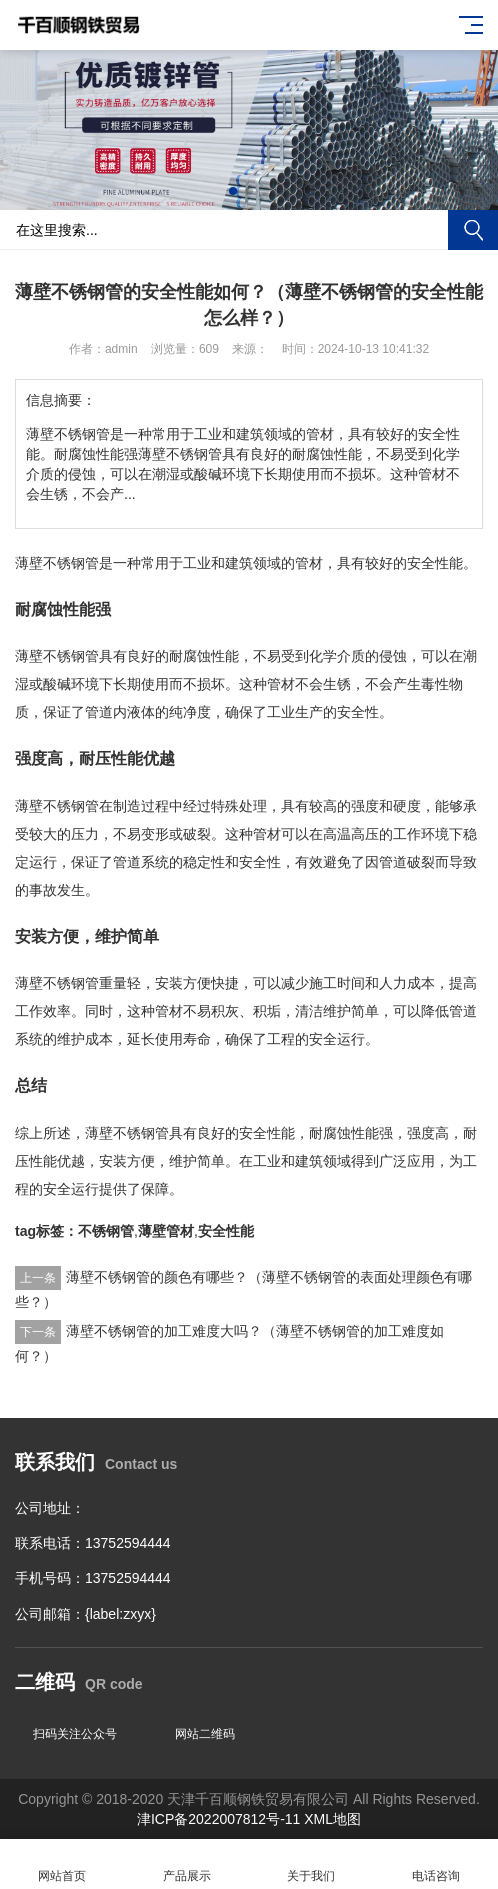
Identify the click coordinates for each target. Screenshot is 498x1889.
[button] (233, 191)
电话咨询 (436, 1864)
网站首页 (62, 1864)
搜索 (473, 230)
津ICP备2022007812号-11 (220, 1819)
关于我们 (311, 1864)
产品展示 (187, 1864)
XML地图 (332, 1819)
